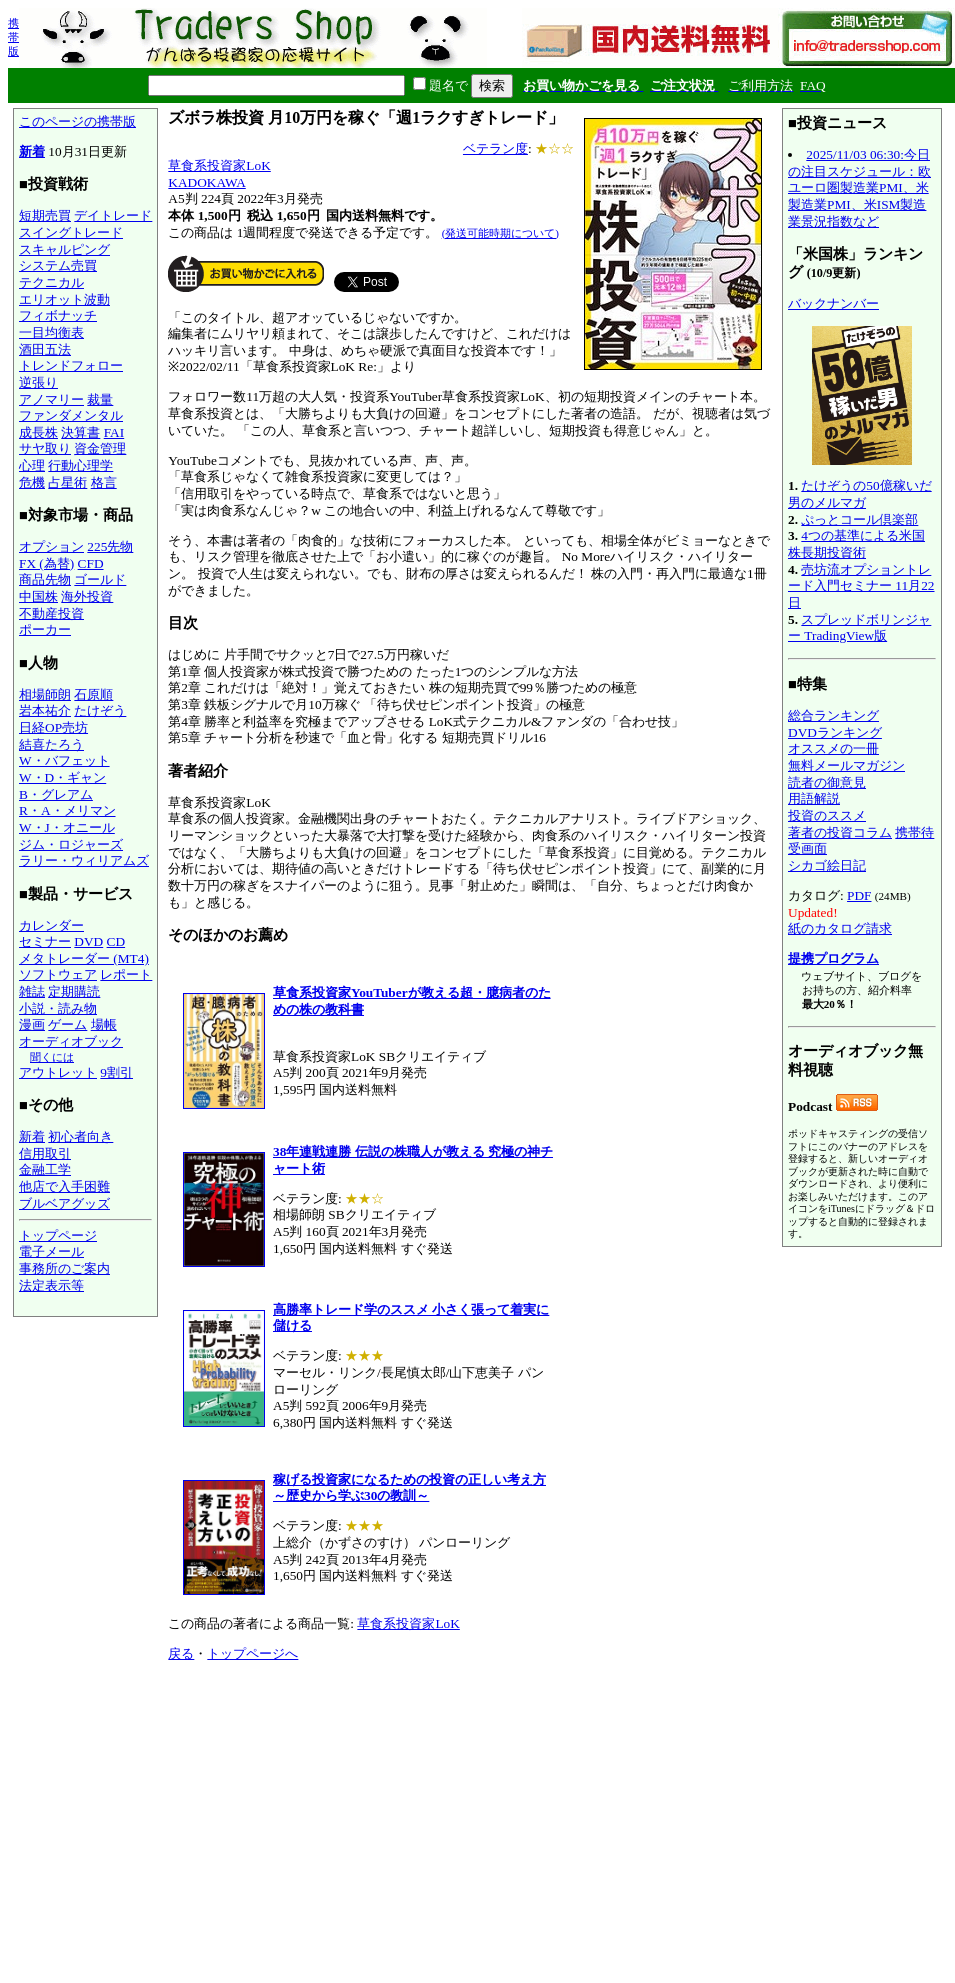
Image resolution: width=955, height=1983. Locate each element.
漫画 (32, 1024)
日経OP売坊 (53, 727)
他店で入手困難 (64, 1186)
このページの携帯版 (77, 121)
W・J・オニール (67, 827)
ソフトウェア (58, 974)
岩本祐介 (45, 710)
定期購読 (74, 991)
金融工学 (45, 1169)
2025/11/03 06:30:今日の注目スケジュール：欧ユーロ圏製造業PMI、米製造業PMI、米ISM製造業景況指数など (859, 188)
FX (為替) (46, 563)
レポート (126, 974)
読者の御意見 (827, 782)
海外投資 (87, 596)
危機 (32, 482)
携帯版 (13, 37)
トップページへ (252, 1653)
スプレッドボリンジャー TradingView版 (859, 628)
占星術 (67, 482)
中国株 (38, 596)
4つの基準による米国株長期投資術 (856, 544)
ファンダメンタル (71, 415)
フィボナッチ (58, 315)
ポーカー (45, 629)
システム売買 (58, 265)
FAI (114, 432)
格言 (104, 482)
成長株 (38, 432)
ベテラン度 (495, 148)
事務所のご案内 (64, 1268)
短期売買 (45, 215)
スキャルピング (64, 249)
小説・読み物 (58, 1008)
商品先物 (45, 579)
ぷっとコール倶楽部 (859, 519)
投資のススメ (827, 815)
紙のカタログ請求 (840, 928)
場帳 (104, 1024)
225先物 (110, 546)
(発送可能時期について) (500, 233)
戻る (181, 1653)
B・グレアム (56, 794)
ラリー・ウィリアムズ (84, 860)
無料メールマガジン (846, 765)
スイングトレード (71, 232)
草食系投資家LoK (219, 165)
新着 (32, 151)
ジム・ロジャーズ (71, 844)
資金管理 (100, 448)
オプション (51, 546)
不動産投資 (51, 613)
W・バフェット (64, 760)
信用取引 (45, 1153)
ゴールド (100, 579)
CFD (91, 563)
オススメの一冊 (833, 748)
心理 (32, 465)
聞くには (52, 1057)
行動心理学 (80, 465)
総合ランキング (833, 715)
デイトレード (113, 215)
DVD (88, 941)
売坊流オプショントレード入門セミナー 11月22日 (861, 586)
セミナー (45, 941)
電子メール (51, 1251)
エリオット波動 (64, 299)
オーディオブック (71, 1041)
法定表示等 (51, 1285)
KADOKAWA (206, 182)
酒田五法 (45, 349)
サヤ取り (45, 448)
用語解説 (814, 798)
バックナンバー (833, 303)
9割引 (116, 1072)
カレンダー (51, 925)
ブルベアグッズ (64, 1203)
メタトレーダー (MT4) (84, 958)
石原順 (93, 694)
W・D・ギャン (62, 777)
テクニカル (51, 282)
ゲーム (67, 1024)
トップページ (58, 1235)
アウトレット (58, 1072)
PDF (859, 895)
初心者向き (80, 1136)
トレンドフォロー (71, 365)
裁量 (100, 399)
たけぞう (100, 710)
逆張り (38, 382)
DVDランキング (835, 732)
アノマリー (51, 399)
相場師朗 (45, 694)
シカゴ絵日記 (827, 865)
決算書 (80, 432)
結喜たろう (51, 744)
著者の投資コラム (840, 832)
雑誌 (32, 991)
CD (116, 941)
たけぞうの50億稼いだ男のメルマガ (860, 494)
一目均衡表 (51, 332)
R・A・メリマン (67, 810)
